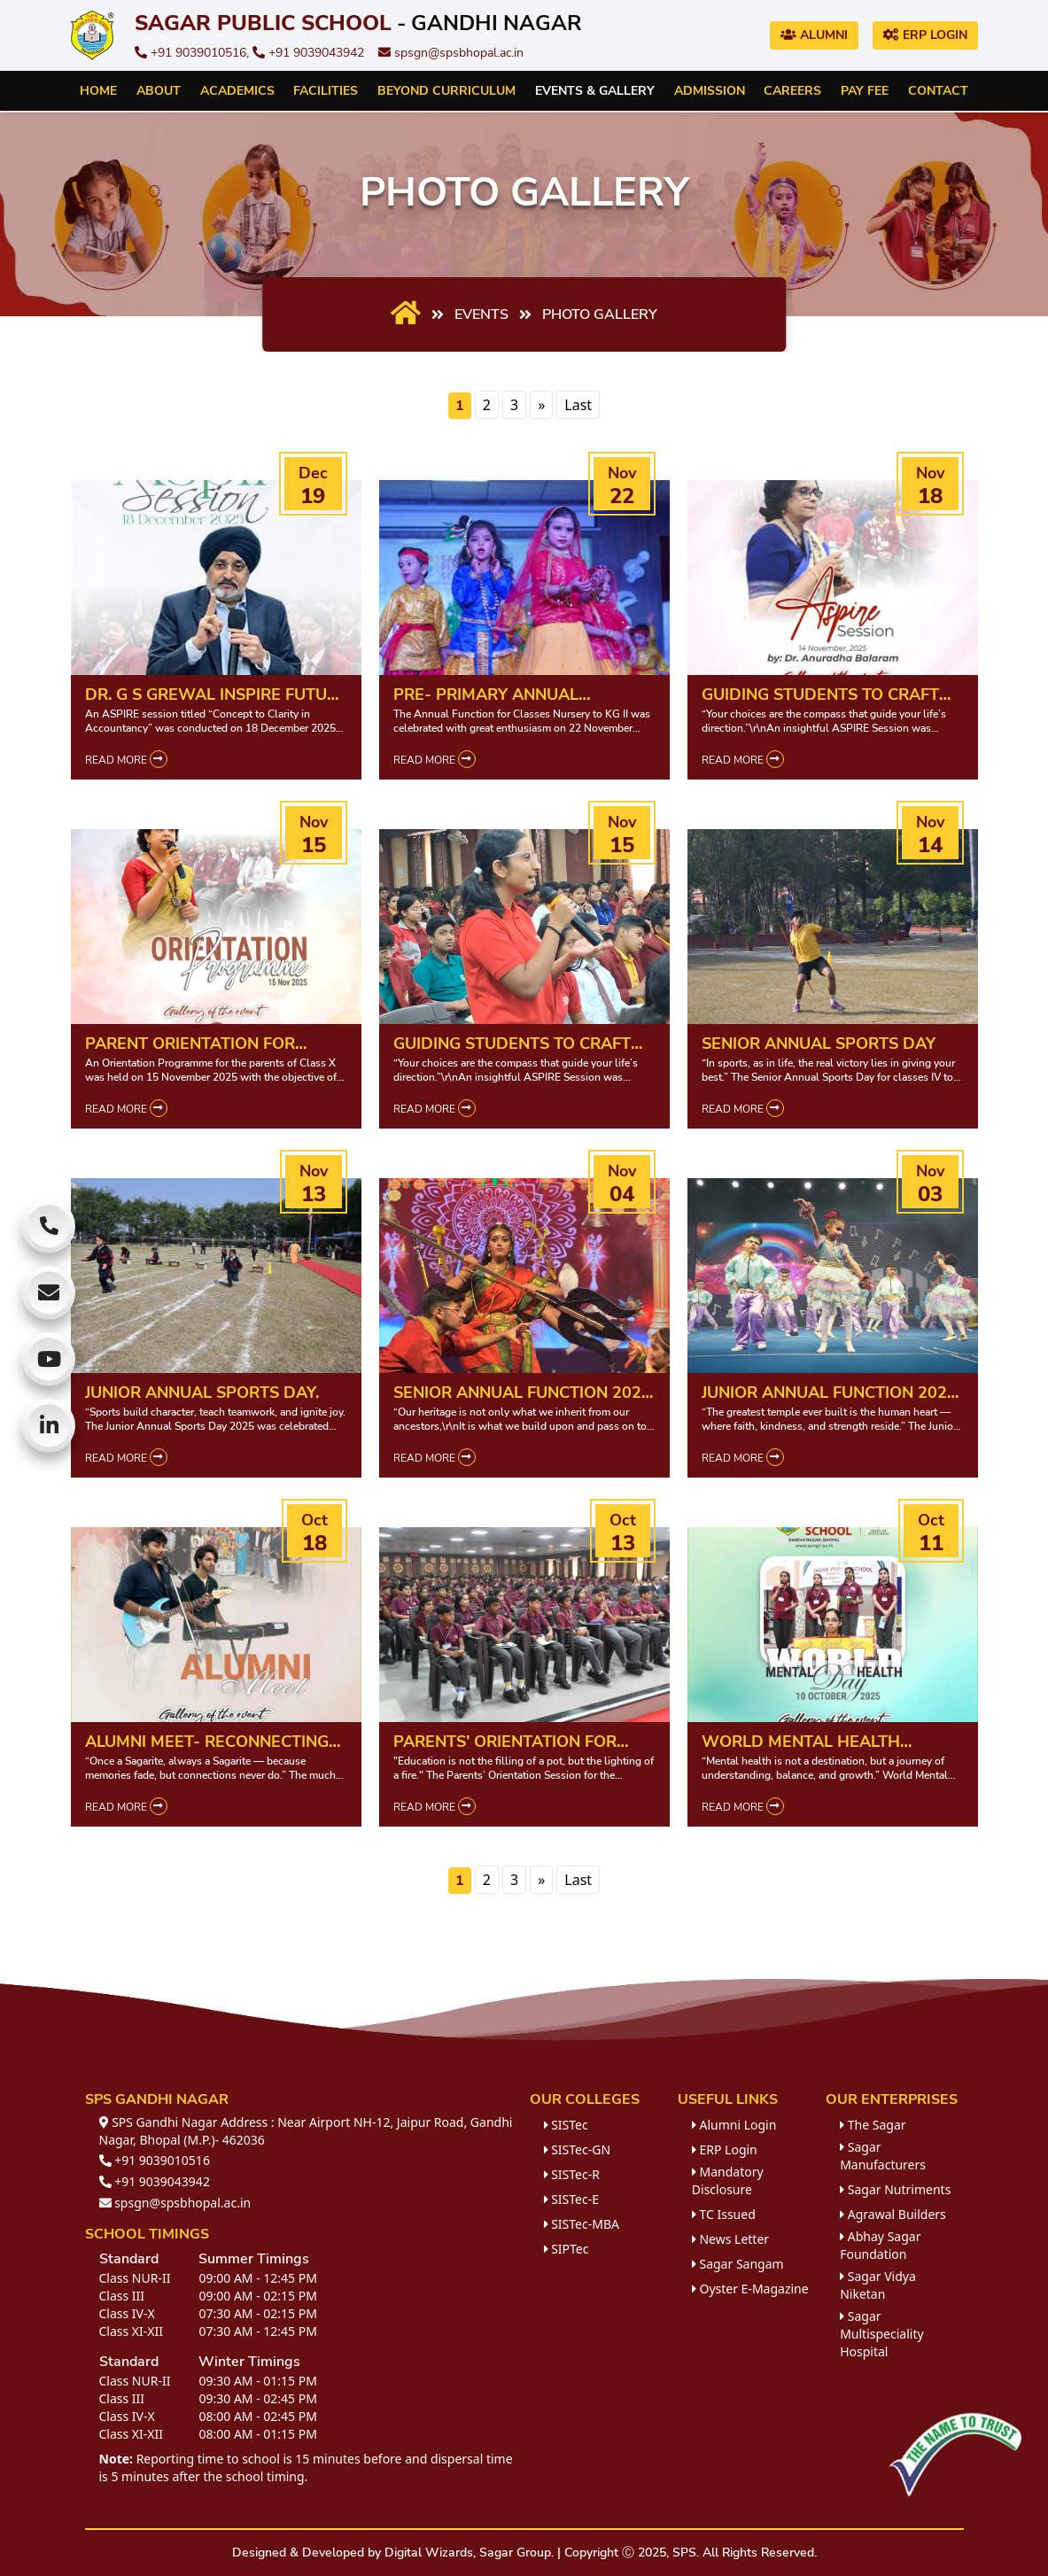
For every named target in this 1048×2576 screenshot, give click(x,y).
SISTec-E (571, 2199)
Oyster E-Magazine (750, 2288)
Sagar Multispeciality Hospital (881, 2334)
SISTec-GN (577, 2149)
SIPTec (566, 2248)
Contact (938, 90)
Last (578, 405)
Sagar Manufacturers (883, 2155)
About (158, 90)
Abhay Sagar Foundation (880, 2245)
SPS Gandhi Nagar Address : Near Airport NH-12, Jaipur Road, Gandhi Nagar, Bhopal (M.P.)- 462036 (306, 2131)
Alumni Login (734, 2124)
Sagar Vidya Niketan (878, 2285)
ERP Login (925, 35)
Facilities (325, 90)
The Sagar (872, 2124)
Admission (709, 90)
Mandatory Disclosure (728, 2180)
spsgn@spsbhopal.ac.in (451, 52)
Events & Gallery (595, 90)
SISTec (566, 2124)
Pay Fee (865, 90)
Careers (792, 90)
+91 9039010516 (154, 2160)
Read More (126, 759)
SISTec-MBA (581, 2223)
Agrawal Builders (893, 2214)
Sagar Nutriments (895, 2189)
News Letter (730, 2239)
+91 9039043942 (308, 52)
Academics (237, 90)
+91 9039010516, (193, 52)
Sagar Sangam (738, 2263)
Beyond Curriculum (446, 90)
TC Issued (724, 2214)
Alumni (814, 35)
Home (98, 90)
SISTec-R (572, 2174)
